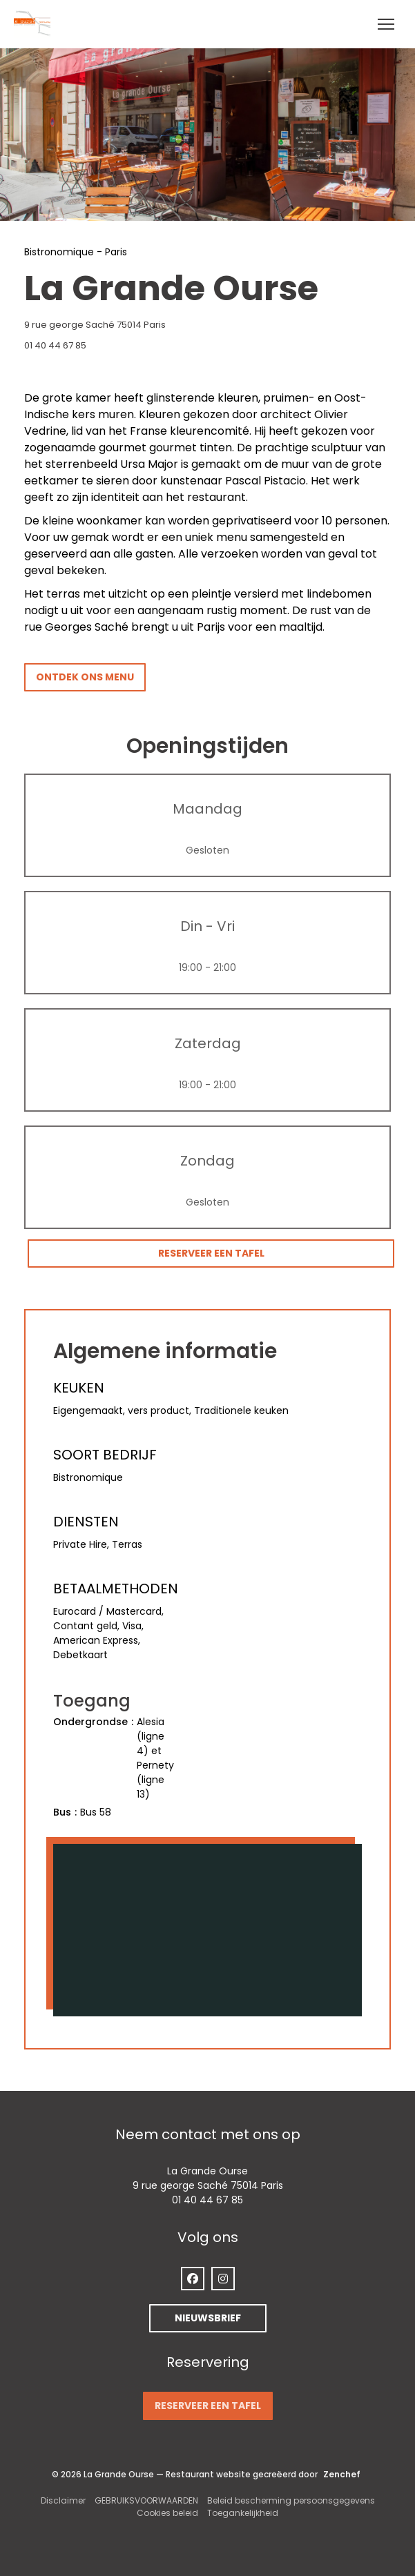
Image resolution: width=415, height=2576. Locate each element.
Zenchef (341, 2474)
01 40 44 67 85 (55, 345)
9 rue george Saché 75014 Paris (163, 324)
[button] (386, 24)
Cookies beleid (167, 2513)
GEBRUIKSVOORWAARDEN (146, 2500)
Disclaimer (63, 2500)
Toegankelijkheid (242, 2513)
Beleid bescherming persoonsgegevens (291, 2500)
